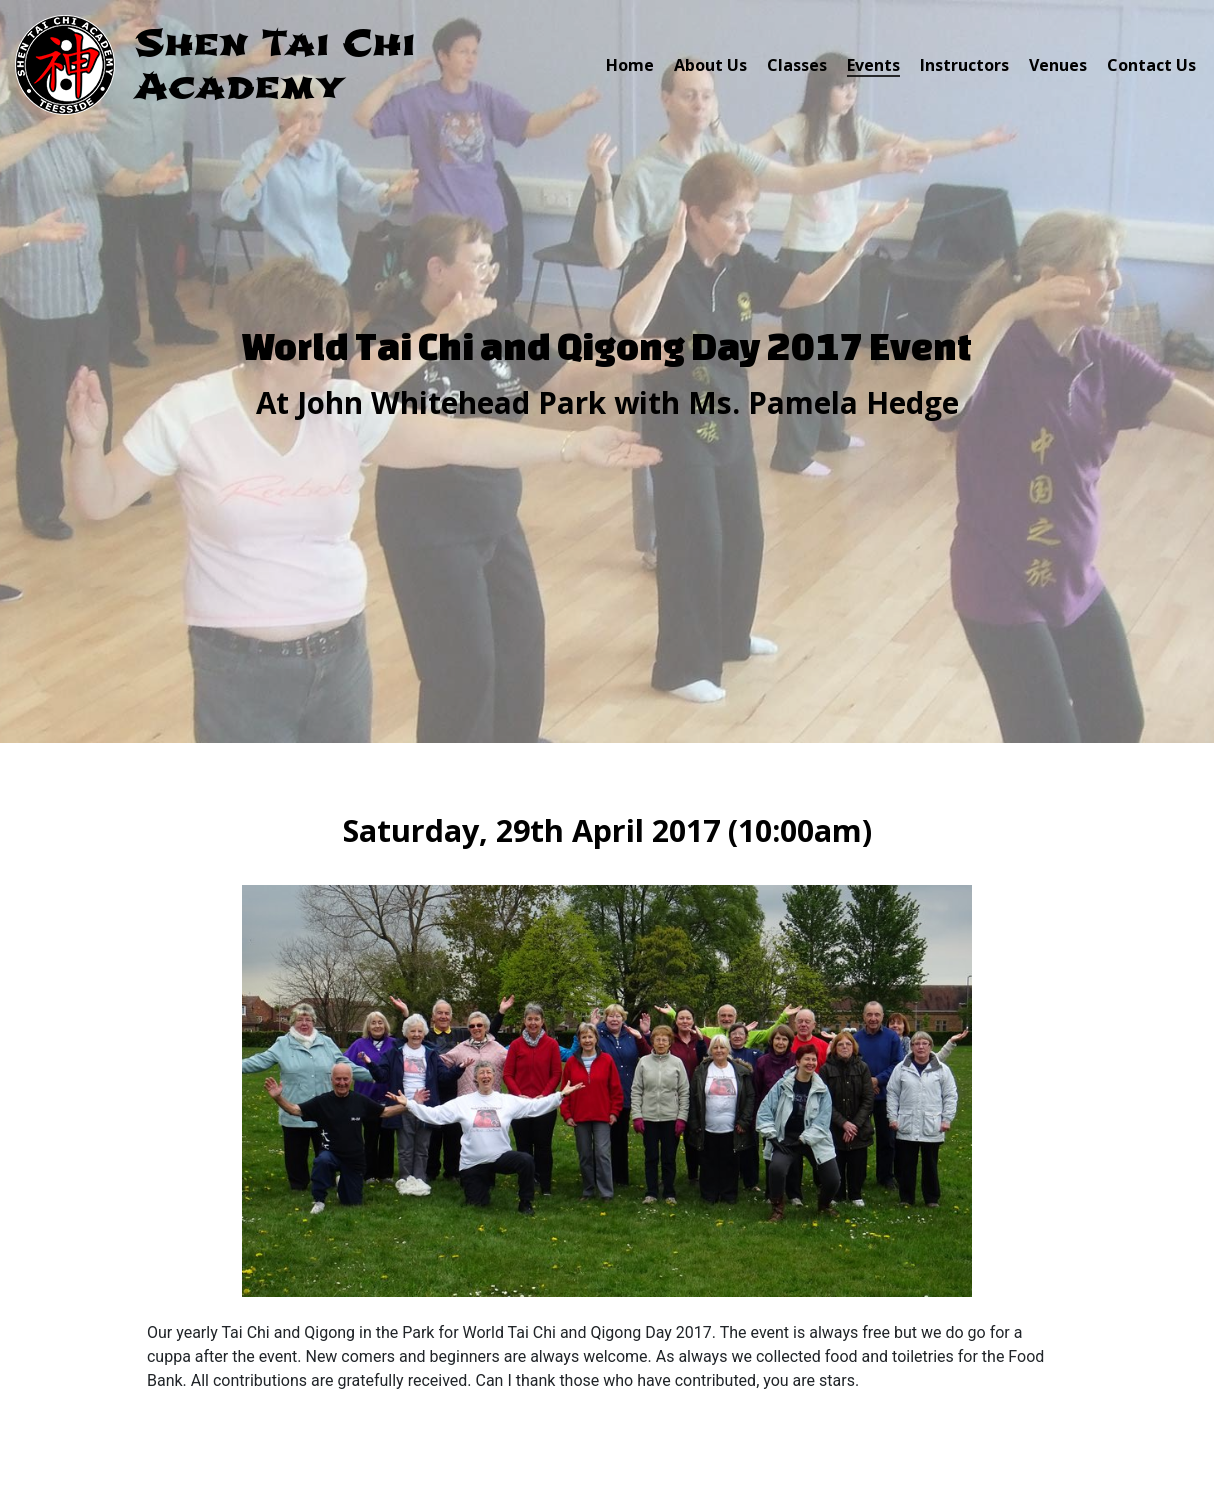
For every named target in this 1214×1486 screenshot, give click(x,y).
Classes (797, 65)
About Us (710, 65)
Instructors (964, 65)
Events (873, 65)
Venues (1058, 65)
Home (630, 65)
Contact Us (1151, 65)
